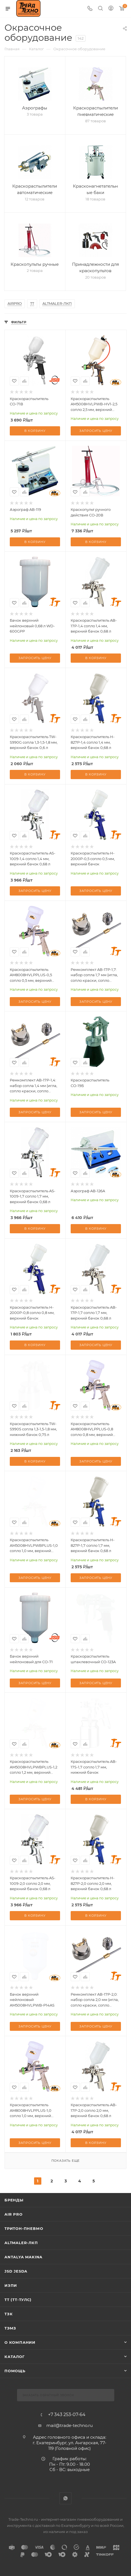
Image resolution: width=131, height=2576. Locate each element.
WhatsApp (65, 2498)
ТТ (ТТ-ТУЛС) (18, 2299)
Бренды (13, 2200)
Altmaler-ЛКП (21, 2242)
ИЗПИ (10, 2285)
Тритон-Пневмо (23, 2228)
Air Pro (13, 2214)
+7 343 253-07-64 (66, 2414)
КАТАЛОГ (14, 2356)
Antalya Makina (23, 2257)
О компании (19, 2342)
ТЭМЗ (10, 2328)
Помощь (14, 2371)
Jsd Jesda (15, 2271)
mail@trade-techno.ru (69, 2425)
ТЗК (8, 2314)
